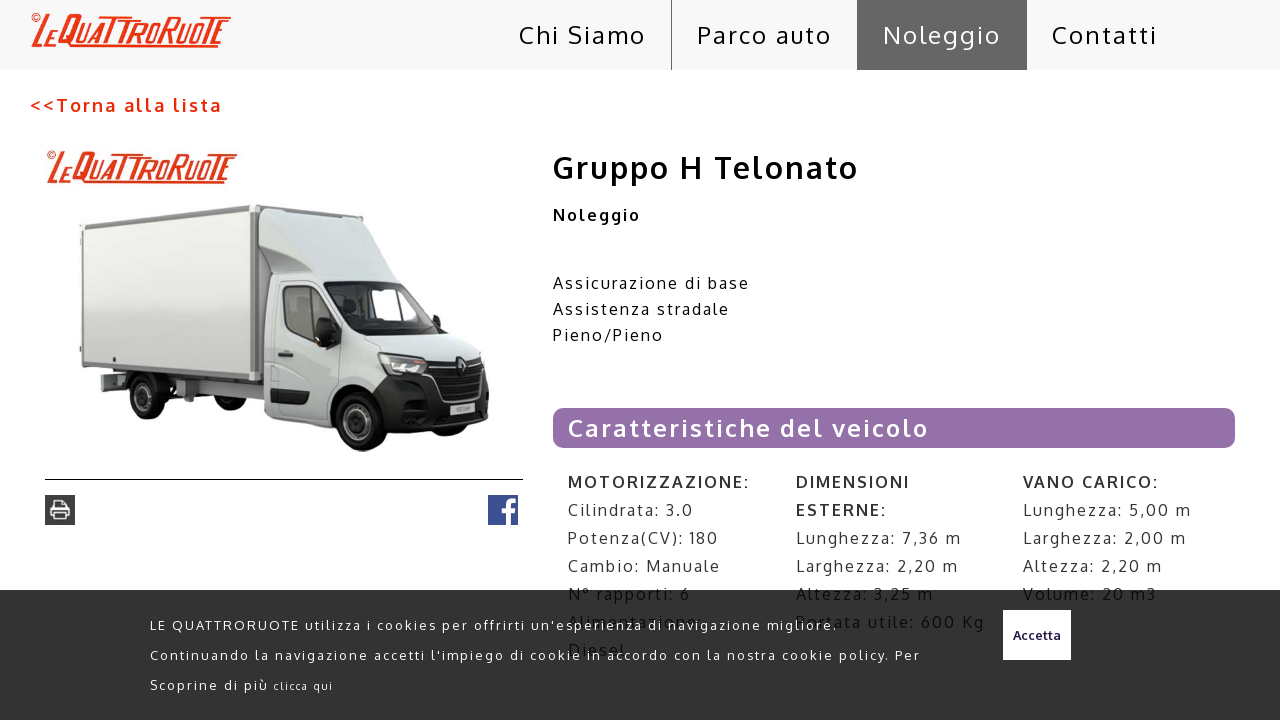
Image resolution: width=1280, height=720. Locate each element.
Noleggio (942, 34)
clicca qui (304, 685)
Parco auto (764, 34)
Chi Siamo (582, 34)
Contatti (1105, 34)
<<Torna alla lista (126, 105)
